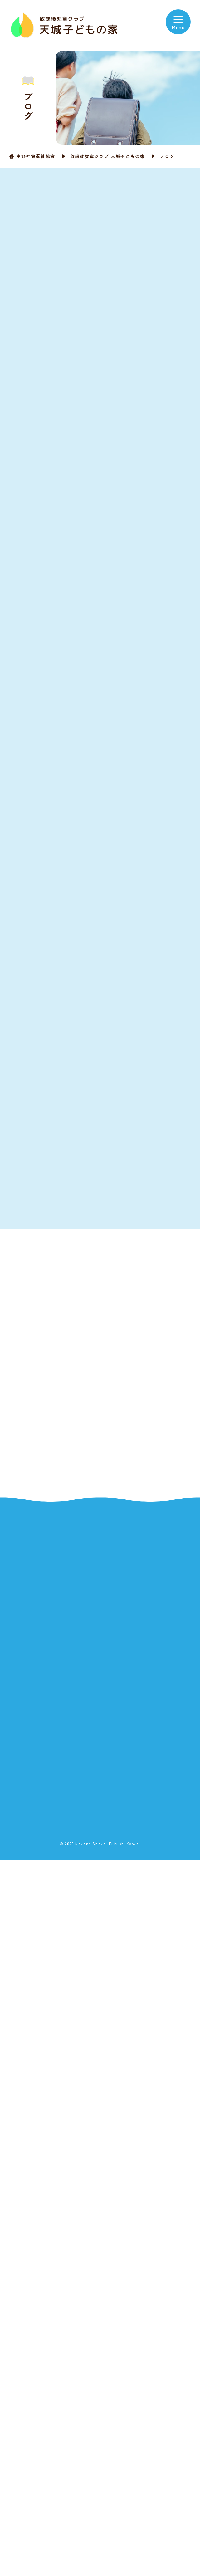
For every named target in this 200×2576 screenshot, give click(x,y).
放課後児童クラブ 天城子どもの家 (107, 156)
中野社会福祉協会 (35, 156)
